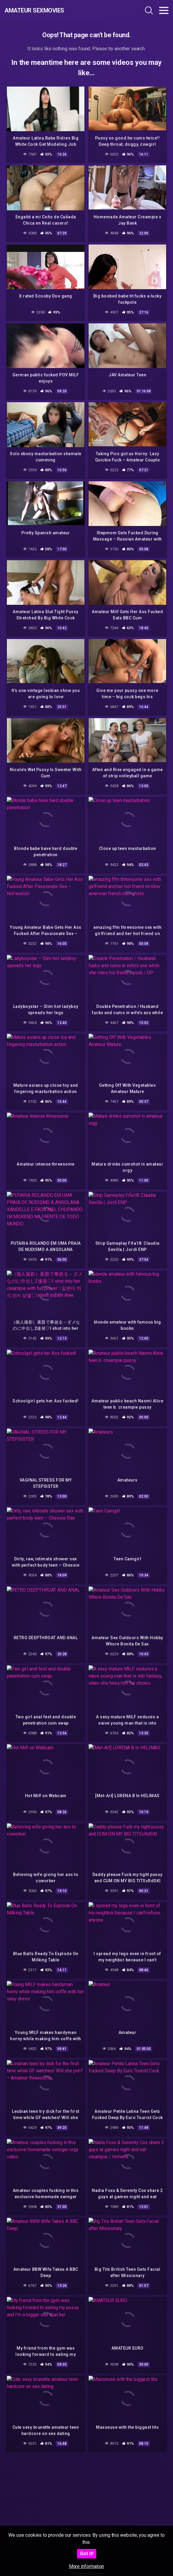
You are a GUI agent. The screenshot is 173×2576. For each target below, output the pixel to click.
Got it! (86, 2553)
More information (86, 2566)
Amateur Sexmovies (34, 10)
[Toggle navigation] (164, 10)
